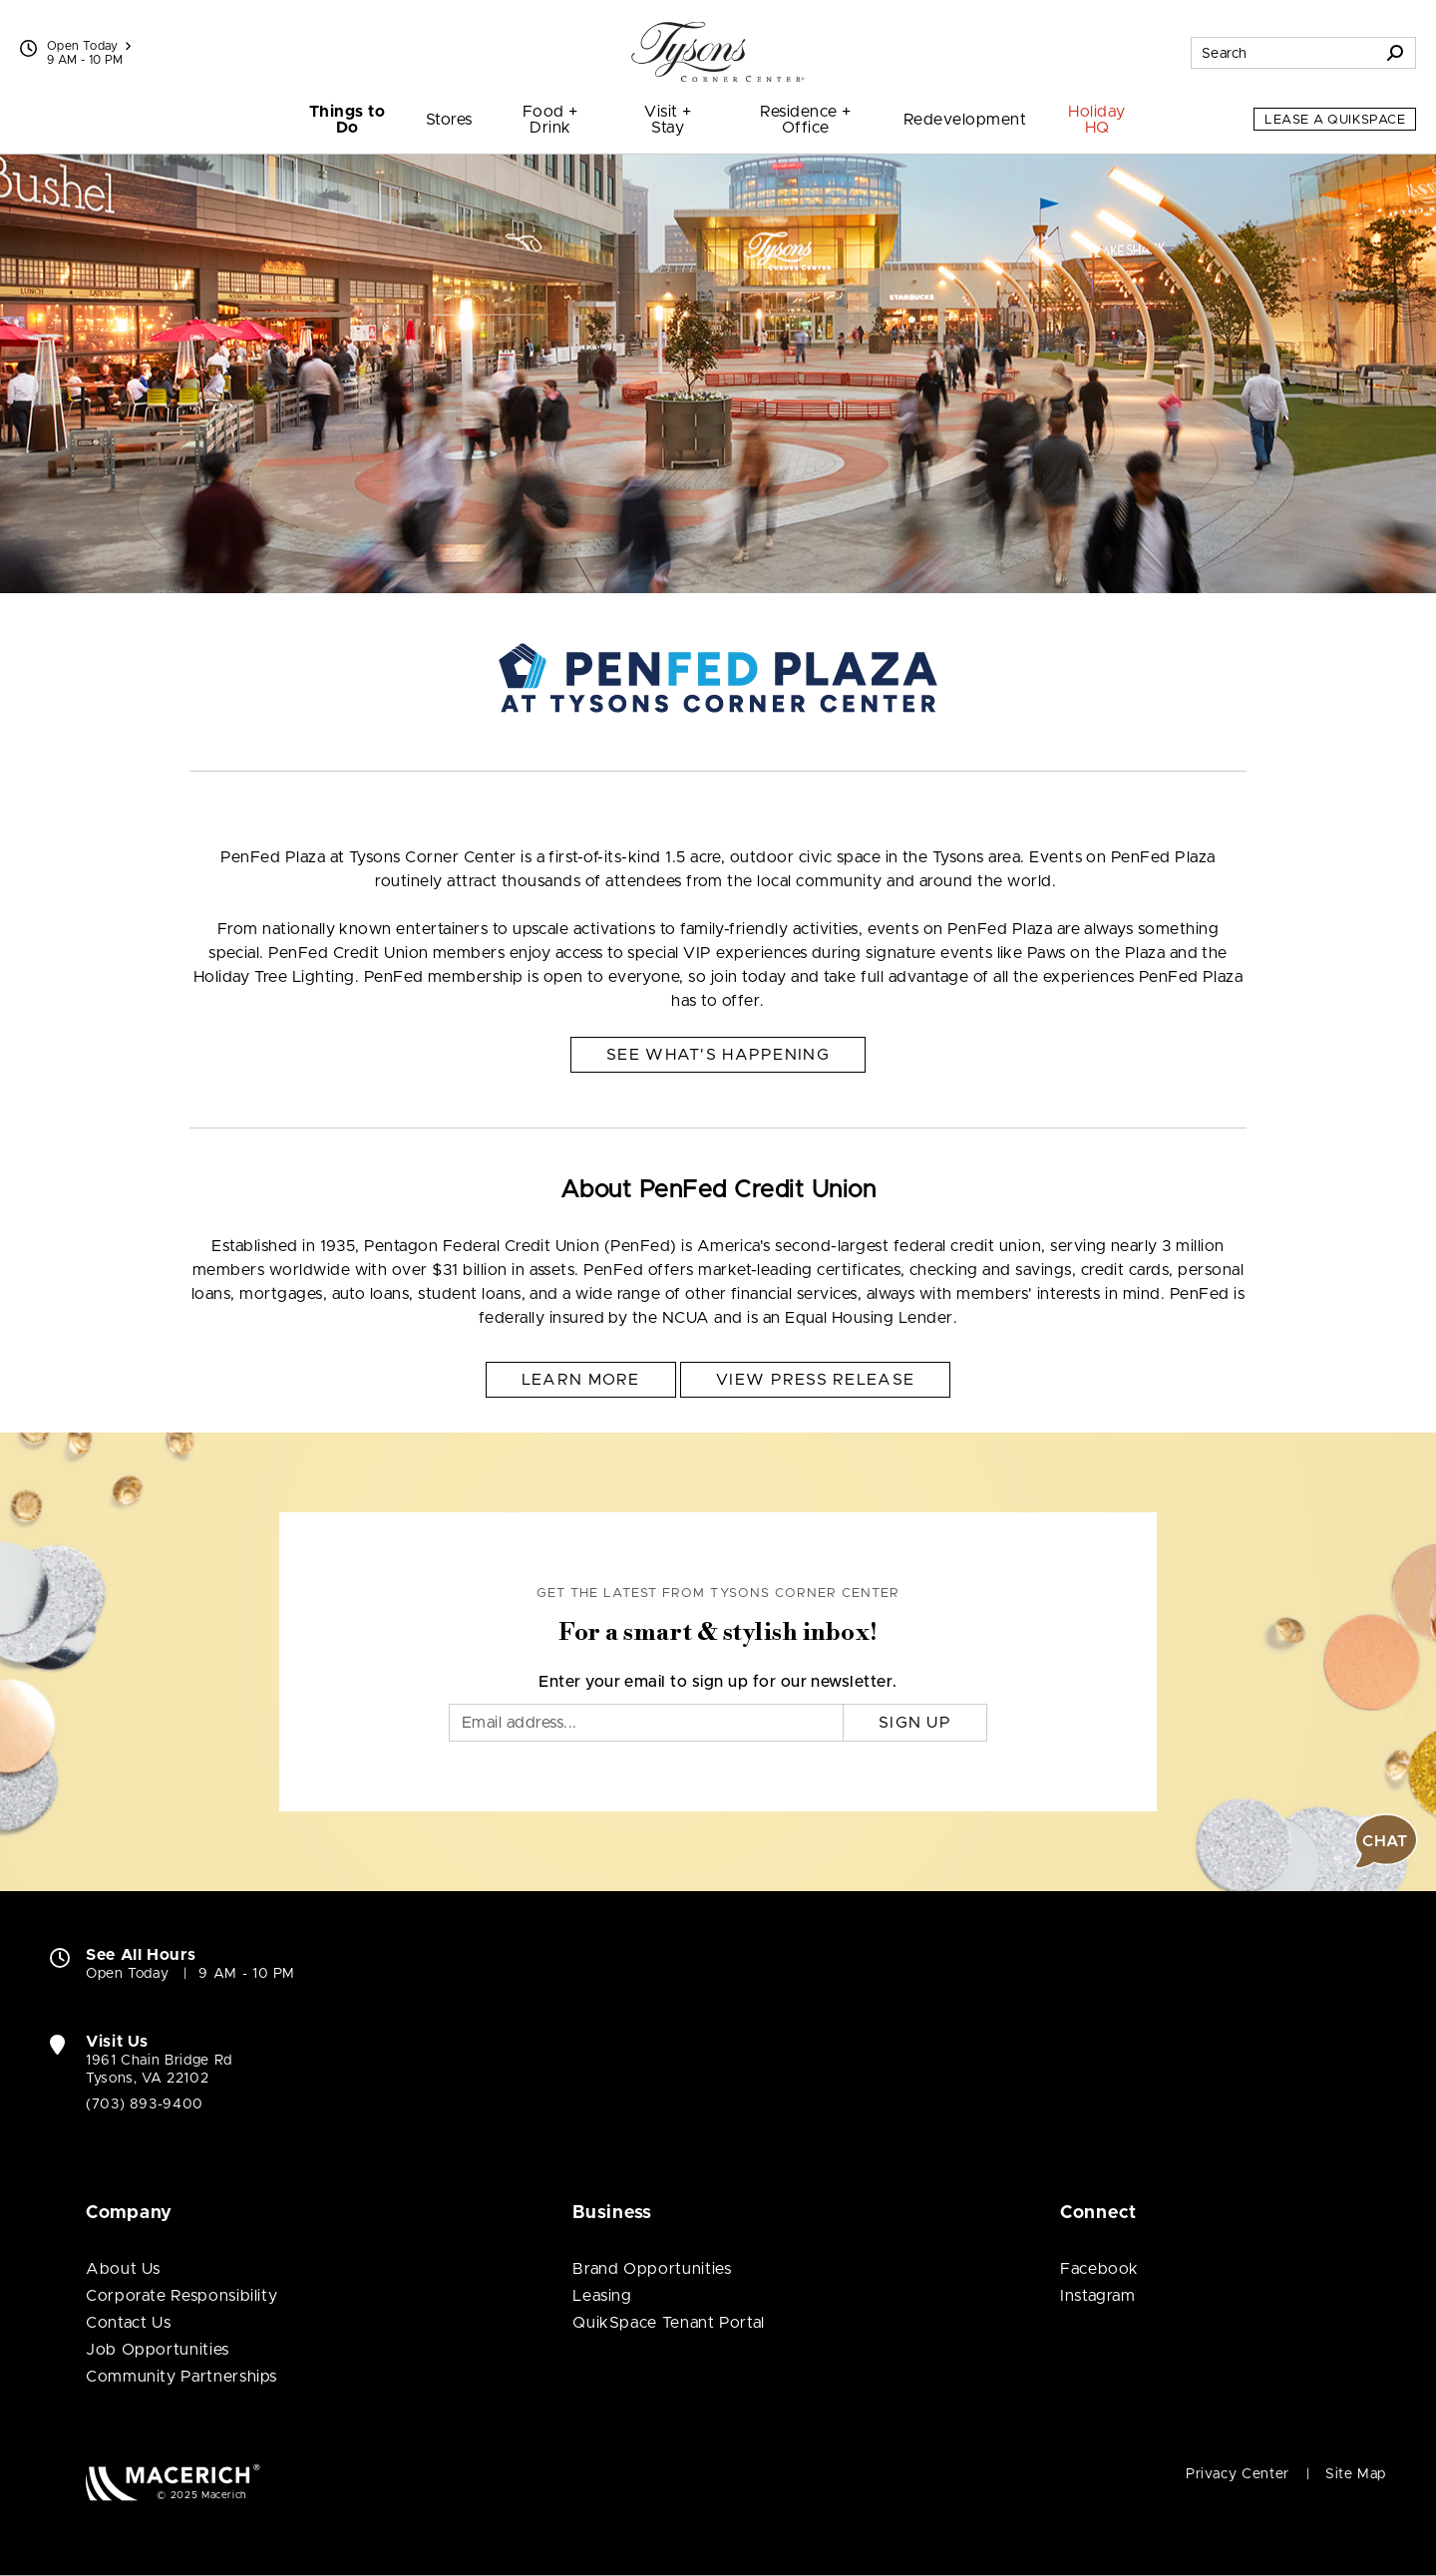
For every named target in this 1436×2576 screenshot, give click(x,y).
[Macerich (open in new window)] (173, 2481)
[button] (1386, 1841)
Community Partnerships (181, 2377)
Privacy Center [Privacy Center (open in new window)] (1237, 2474)
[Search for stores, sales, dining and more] (1283, 53)
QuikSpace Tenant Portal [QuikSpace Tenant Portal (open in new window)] (668, 2323)
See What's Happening (718, 1055)
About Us (123, 2269)
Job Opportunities (157, 2350)
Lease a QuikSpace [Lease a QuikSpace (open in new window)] (1334, 120)
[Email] (646, 1723)
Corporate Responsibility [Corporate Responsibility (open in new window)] (181, 2296)
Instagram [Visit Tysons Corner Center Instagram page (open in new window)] (1098, 2296)
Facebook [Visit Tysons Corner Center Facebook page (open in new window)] (1099, 2269)
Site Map (1355, 2474)
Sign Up (915, 1723)
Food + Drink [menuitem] (550, 120)
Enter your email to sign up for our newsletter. (718, 1682)
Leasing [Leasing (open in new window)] (601, 2296)
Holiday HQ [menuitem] (1096, 120)
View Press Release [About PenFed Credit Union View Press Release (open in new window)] (815, 1380)
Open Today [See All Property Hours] (89, 46)
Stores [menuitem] (449, 120)
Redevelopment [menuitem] (964, 120)
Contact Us (128, 2323)
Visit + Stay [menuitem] (667, 120)
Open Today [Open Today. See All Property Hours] (127, 1974)
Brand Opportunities (651, 2269)
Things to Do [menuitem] (347, 120)
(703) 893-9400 (144, 2104)
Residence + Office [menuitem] (805, 120)
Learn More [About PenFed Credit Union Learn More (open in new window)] (581, 1380)
